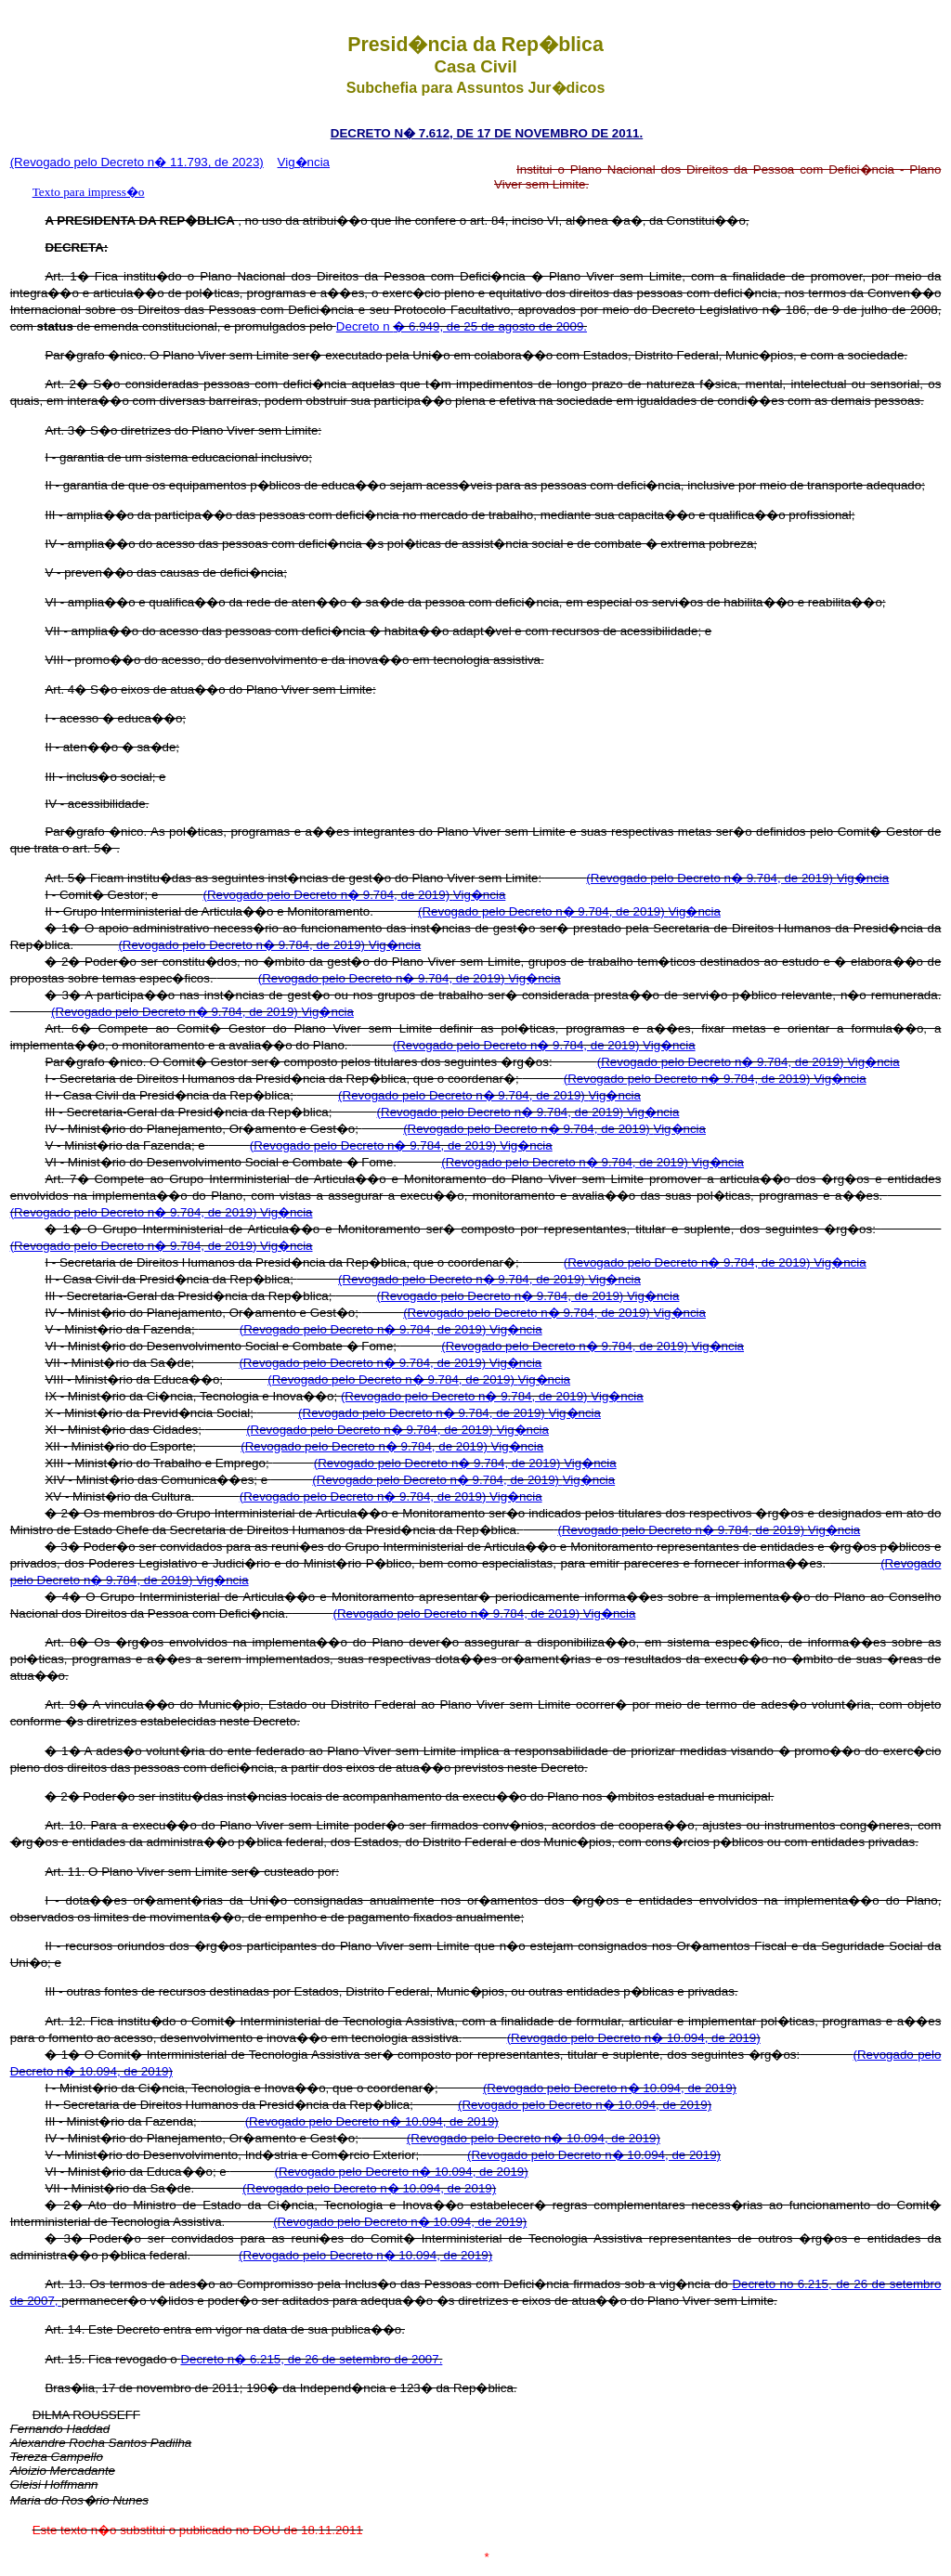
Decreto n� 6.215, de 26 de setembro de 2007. (311, 2359)
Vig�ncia (304, 162)
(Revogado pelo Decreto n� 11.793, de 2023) (137, 162)
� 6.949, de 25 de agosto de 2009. (490, 326)
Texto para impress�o (89, 192)
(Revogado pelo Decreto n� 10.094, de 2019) (634, 2038)
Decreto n (365, 326)
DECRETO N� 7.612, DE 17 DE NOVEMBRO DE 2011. (487, 133)
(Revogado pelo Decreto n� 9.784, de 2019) (711, 878)
